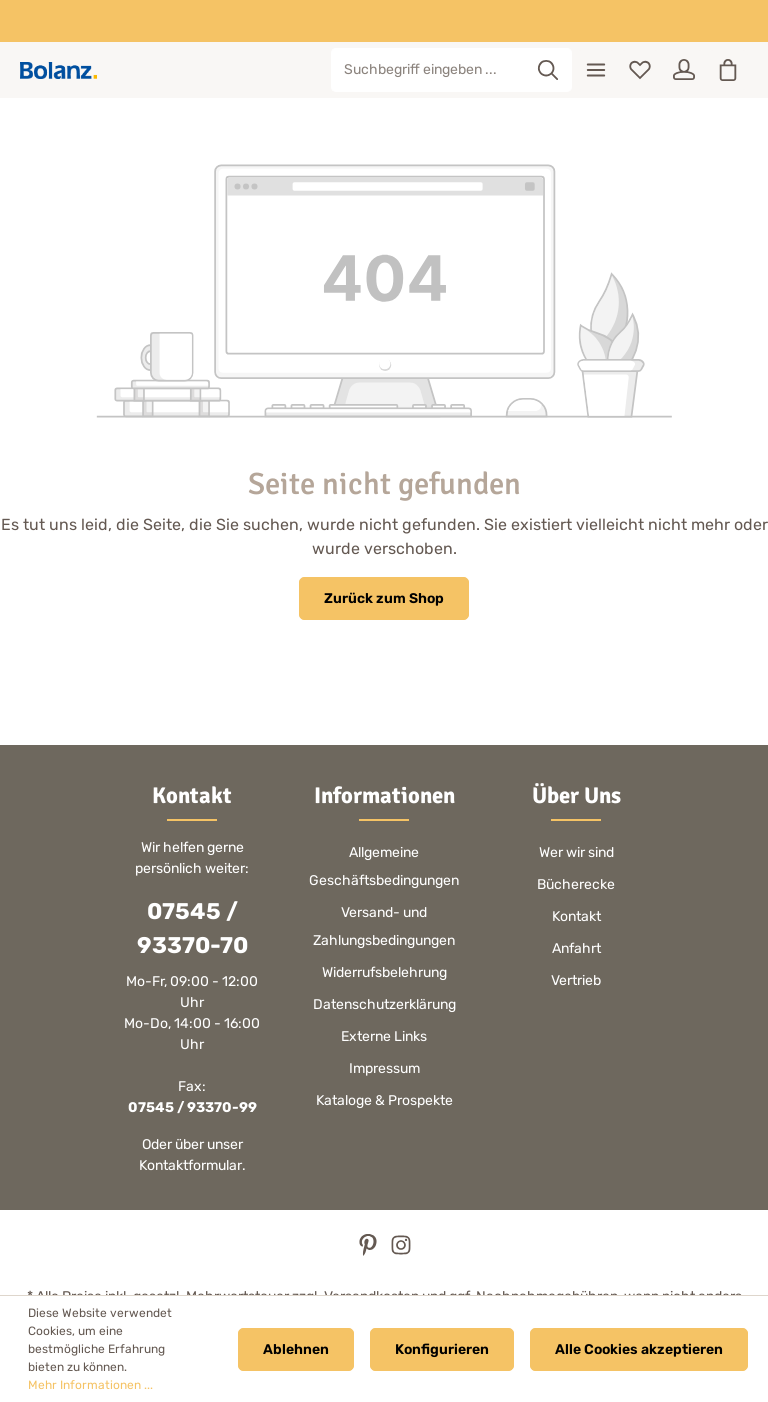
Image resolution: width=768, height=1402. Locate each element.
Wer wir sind (576, 852)
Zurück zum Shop (384, 598)
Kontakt (576, 916)
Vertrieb (576, 980)
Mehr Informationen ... (90, 1385)
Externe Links (384, 1036)
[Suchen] (548, 70)
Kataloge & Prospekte (384, 1100)
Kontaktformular (190, 1165)
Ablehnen (296, 1349)
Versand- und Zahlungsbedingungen (384, 926)
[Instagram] (401, 1251)
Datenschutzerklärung (384, 1004)
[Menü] (596, 70)
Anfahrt (576, 948)
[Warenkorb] (728, 70)
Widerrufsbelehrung (384, 972)
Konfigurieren (442, 1349)
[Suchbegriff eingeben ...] (428, 70)
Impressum (384, 1068)
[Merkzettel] (640, 70)
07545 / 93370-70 (192, 928)
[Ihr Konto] (684, 70)
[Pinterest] (369, 1251)
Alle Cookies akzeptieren (639, 1349)
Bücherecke (576, 884)
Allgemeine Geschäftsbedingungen (384, 866)
